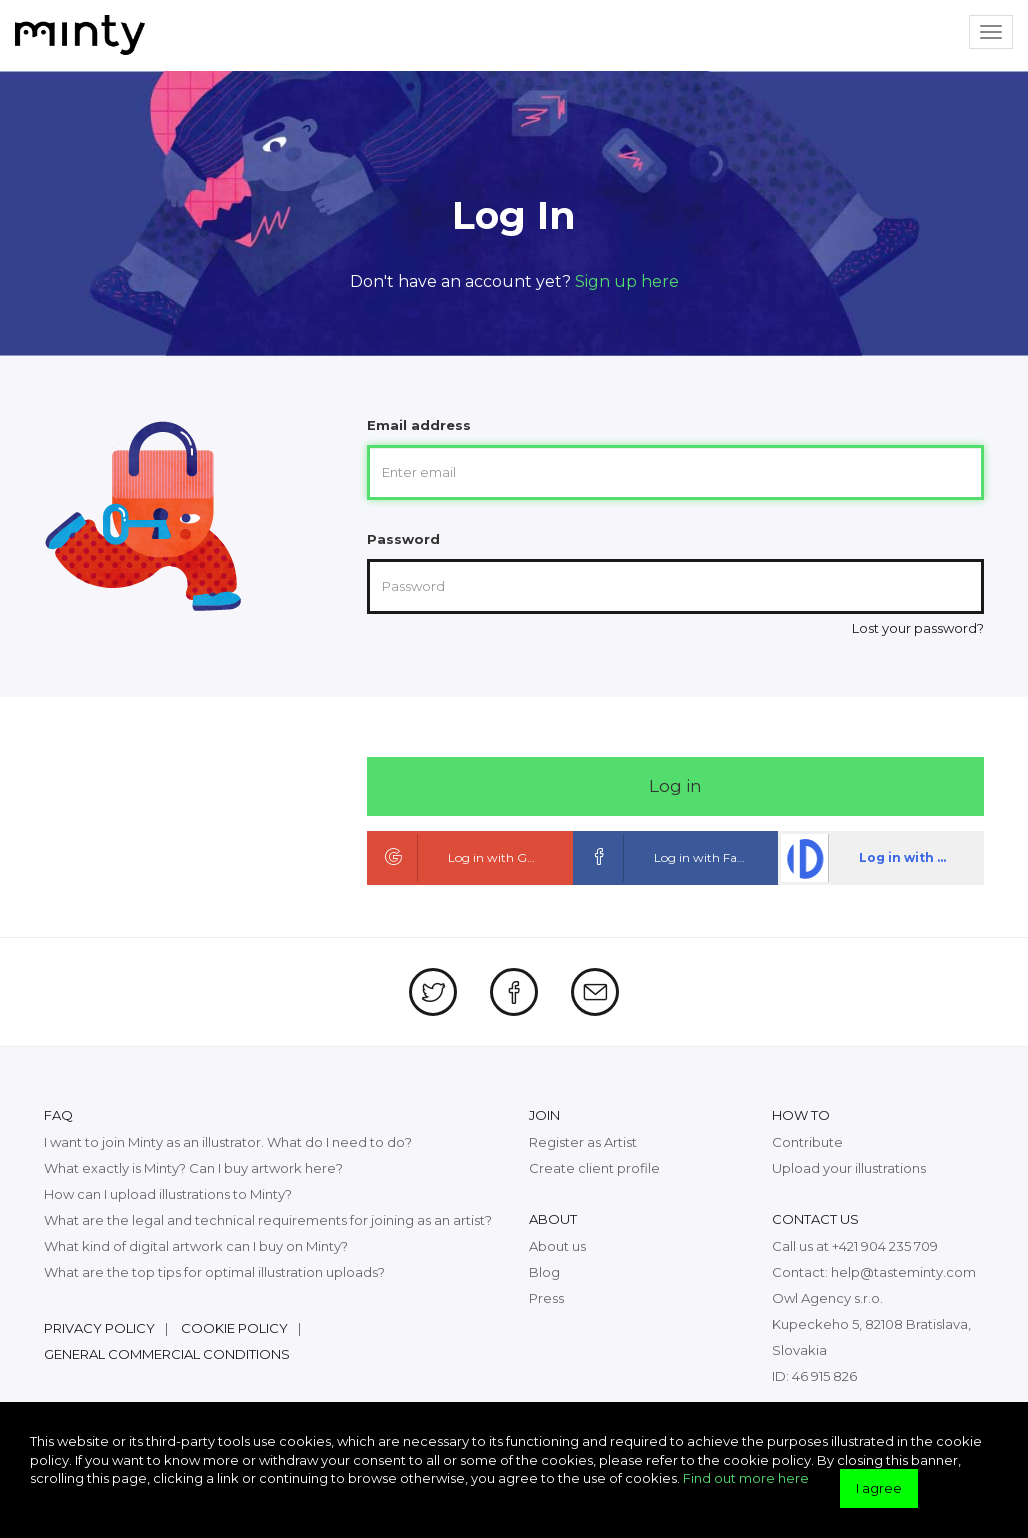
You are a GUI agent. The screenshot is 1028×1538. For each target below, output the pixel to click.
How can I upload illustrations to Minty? (168, 1194)
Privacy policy (99, 1328)
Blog (544, 1272)
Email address (419, 425)
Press (546, 1298)
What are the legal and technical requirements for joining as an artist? (268, 1220)
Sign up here (627, 281)
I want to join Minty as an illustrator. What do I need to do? (228, 1142)
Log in (675, 786)
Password (403, 539)
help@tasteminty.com (903, 1272)
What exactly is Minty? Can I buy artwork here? (193, 1168)
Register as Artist (583, 1142)
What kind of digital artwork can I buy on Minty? (196, 1246)
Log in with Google (464, 858)
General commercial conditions (167, 1354)
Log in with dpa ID (880, 858)
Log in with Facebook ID (677, 858)
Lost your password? (918, 628)
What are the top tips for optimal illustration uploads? (214, 1272)
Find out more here (746, 1478)
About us (557, 1246)
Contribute (807, 1142)
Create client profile (594, 1168)
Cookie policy (234, 1328)
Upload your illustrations (849, 1168)
